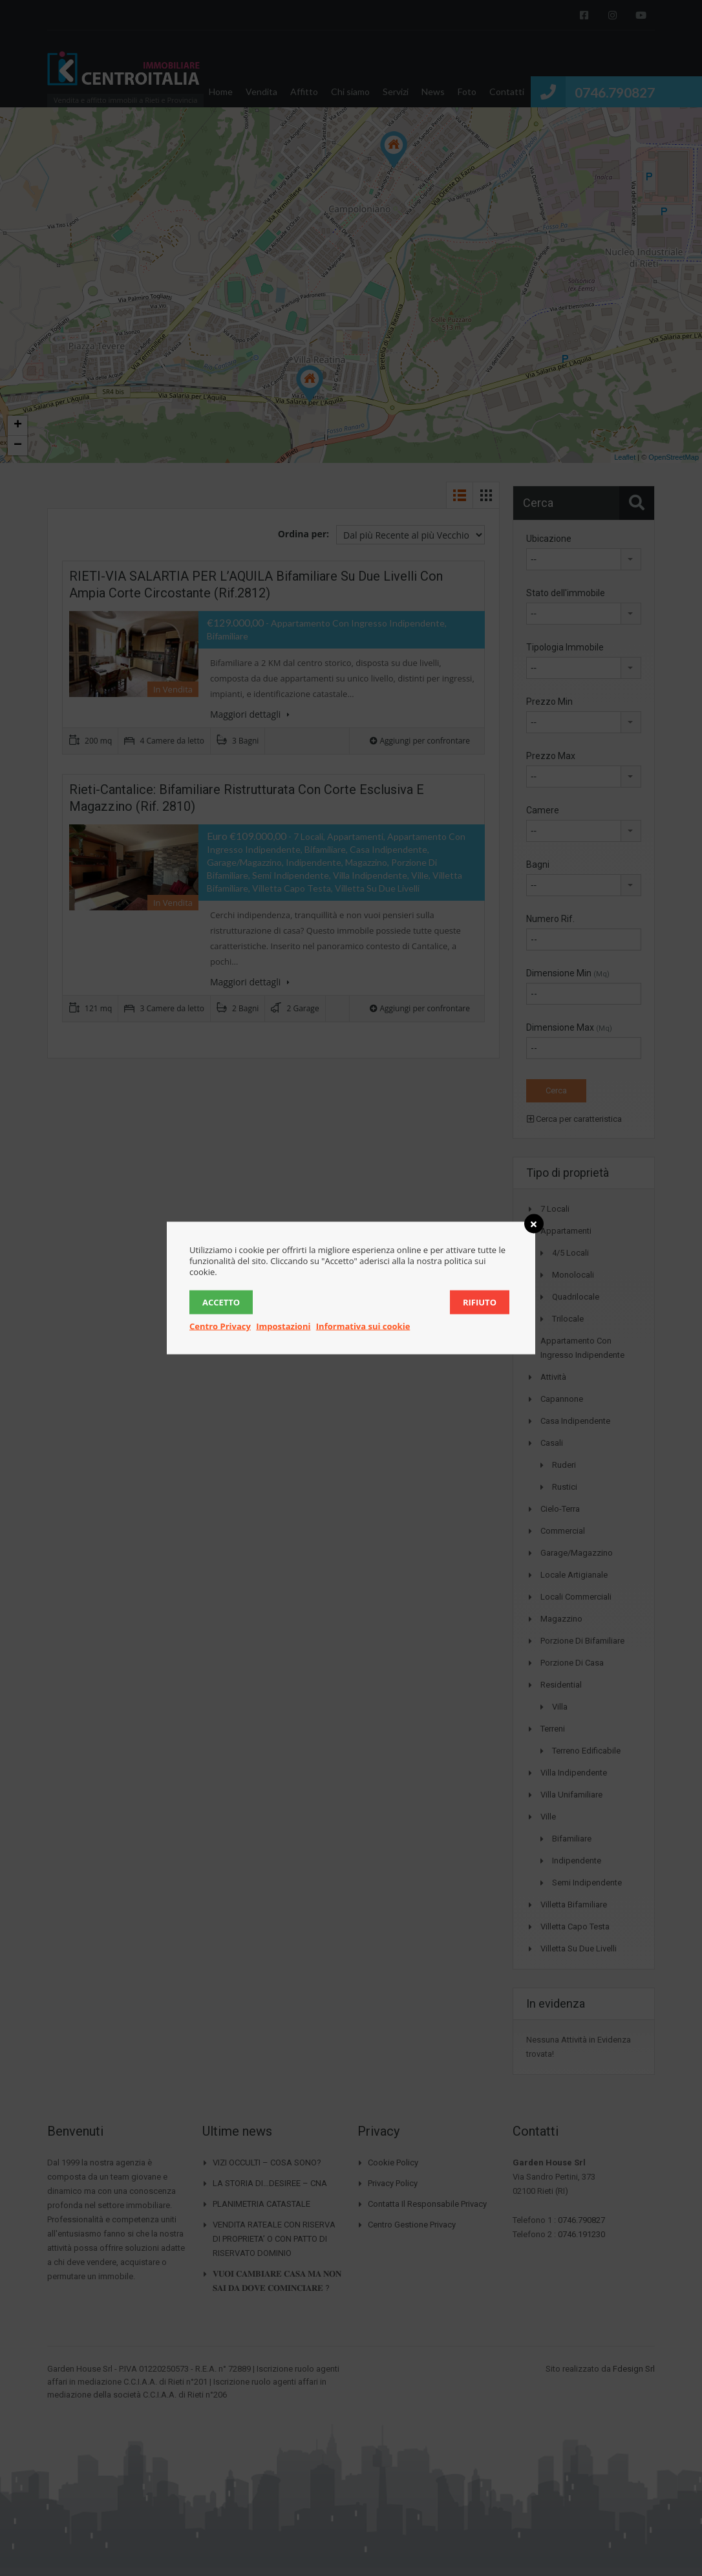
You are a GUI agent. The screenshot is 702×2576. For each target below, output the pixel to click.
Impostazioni (283, 1326)
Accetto (221, 1302)
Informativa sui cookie (363, 1326)
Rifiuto (479, 1302)
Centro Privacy (220, 1326)
